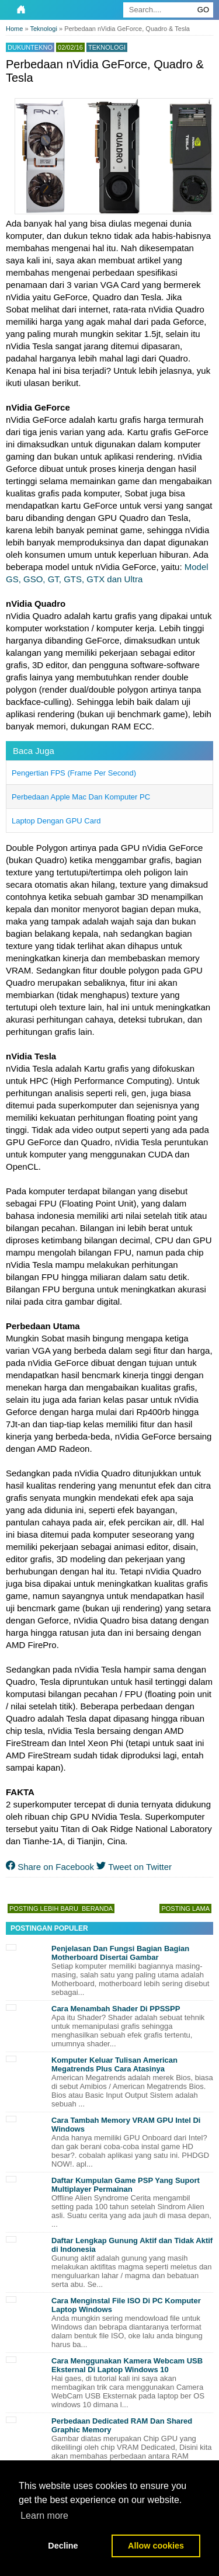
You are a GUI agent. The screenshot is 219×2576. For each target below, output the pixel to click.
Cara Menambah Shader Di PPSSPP (115, 2008)
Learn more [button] (44, 2516)
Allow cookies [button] (156, 2545)
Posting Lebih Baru (43, 1908)
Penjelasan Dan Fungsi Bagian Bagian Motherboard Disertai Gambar (120, 1953)
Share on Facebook (50, 1867)
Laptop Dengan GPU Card (56, 820)
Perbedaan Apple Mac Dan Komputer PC (81, 796)
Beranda (97, 1908)
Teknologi (107, 47)
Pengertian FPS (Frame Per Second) (74, 773)
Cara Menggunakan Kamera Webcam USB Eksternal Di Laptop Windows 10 (127, 2365)
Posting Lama (185, 1908)
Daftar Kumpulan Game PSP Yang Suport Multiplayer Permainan (125, 2184)
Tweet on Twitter (134, 1867)
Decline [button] (63, 2545)
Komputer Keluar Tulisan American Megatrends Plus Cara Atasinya (114, 2064)
